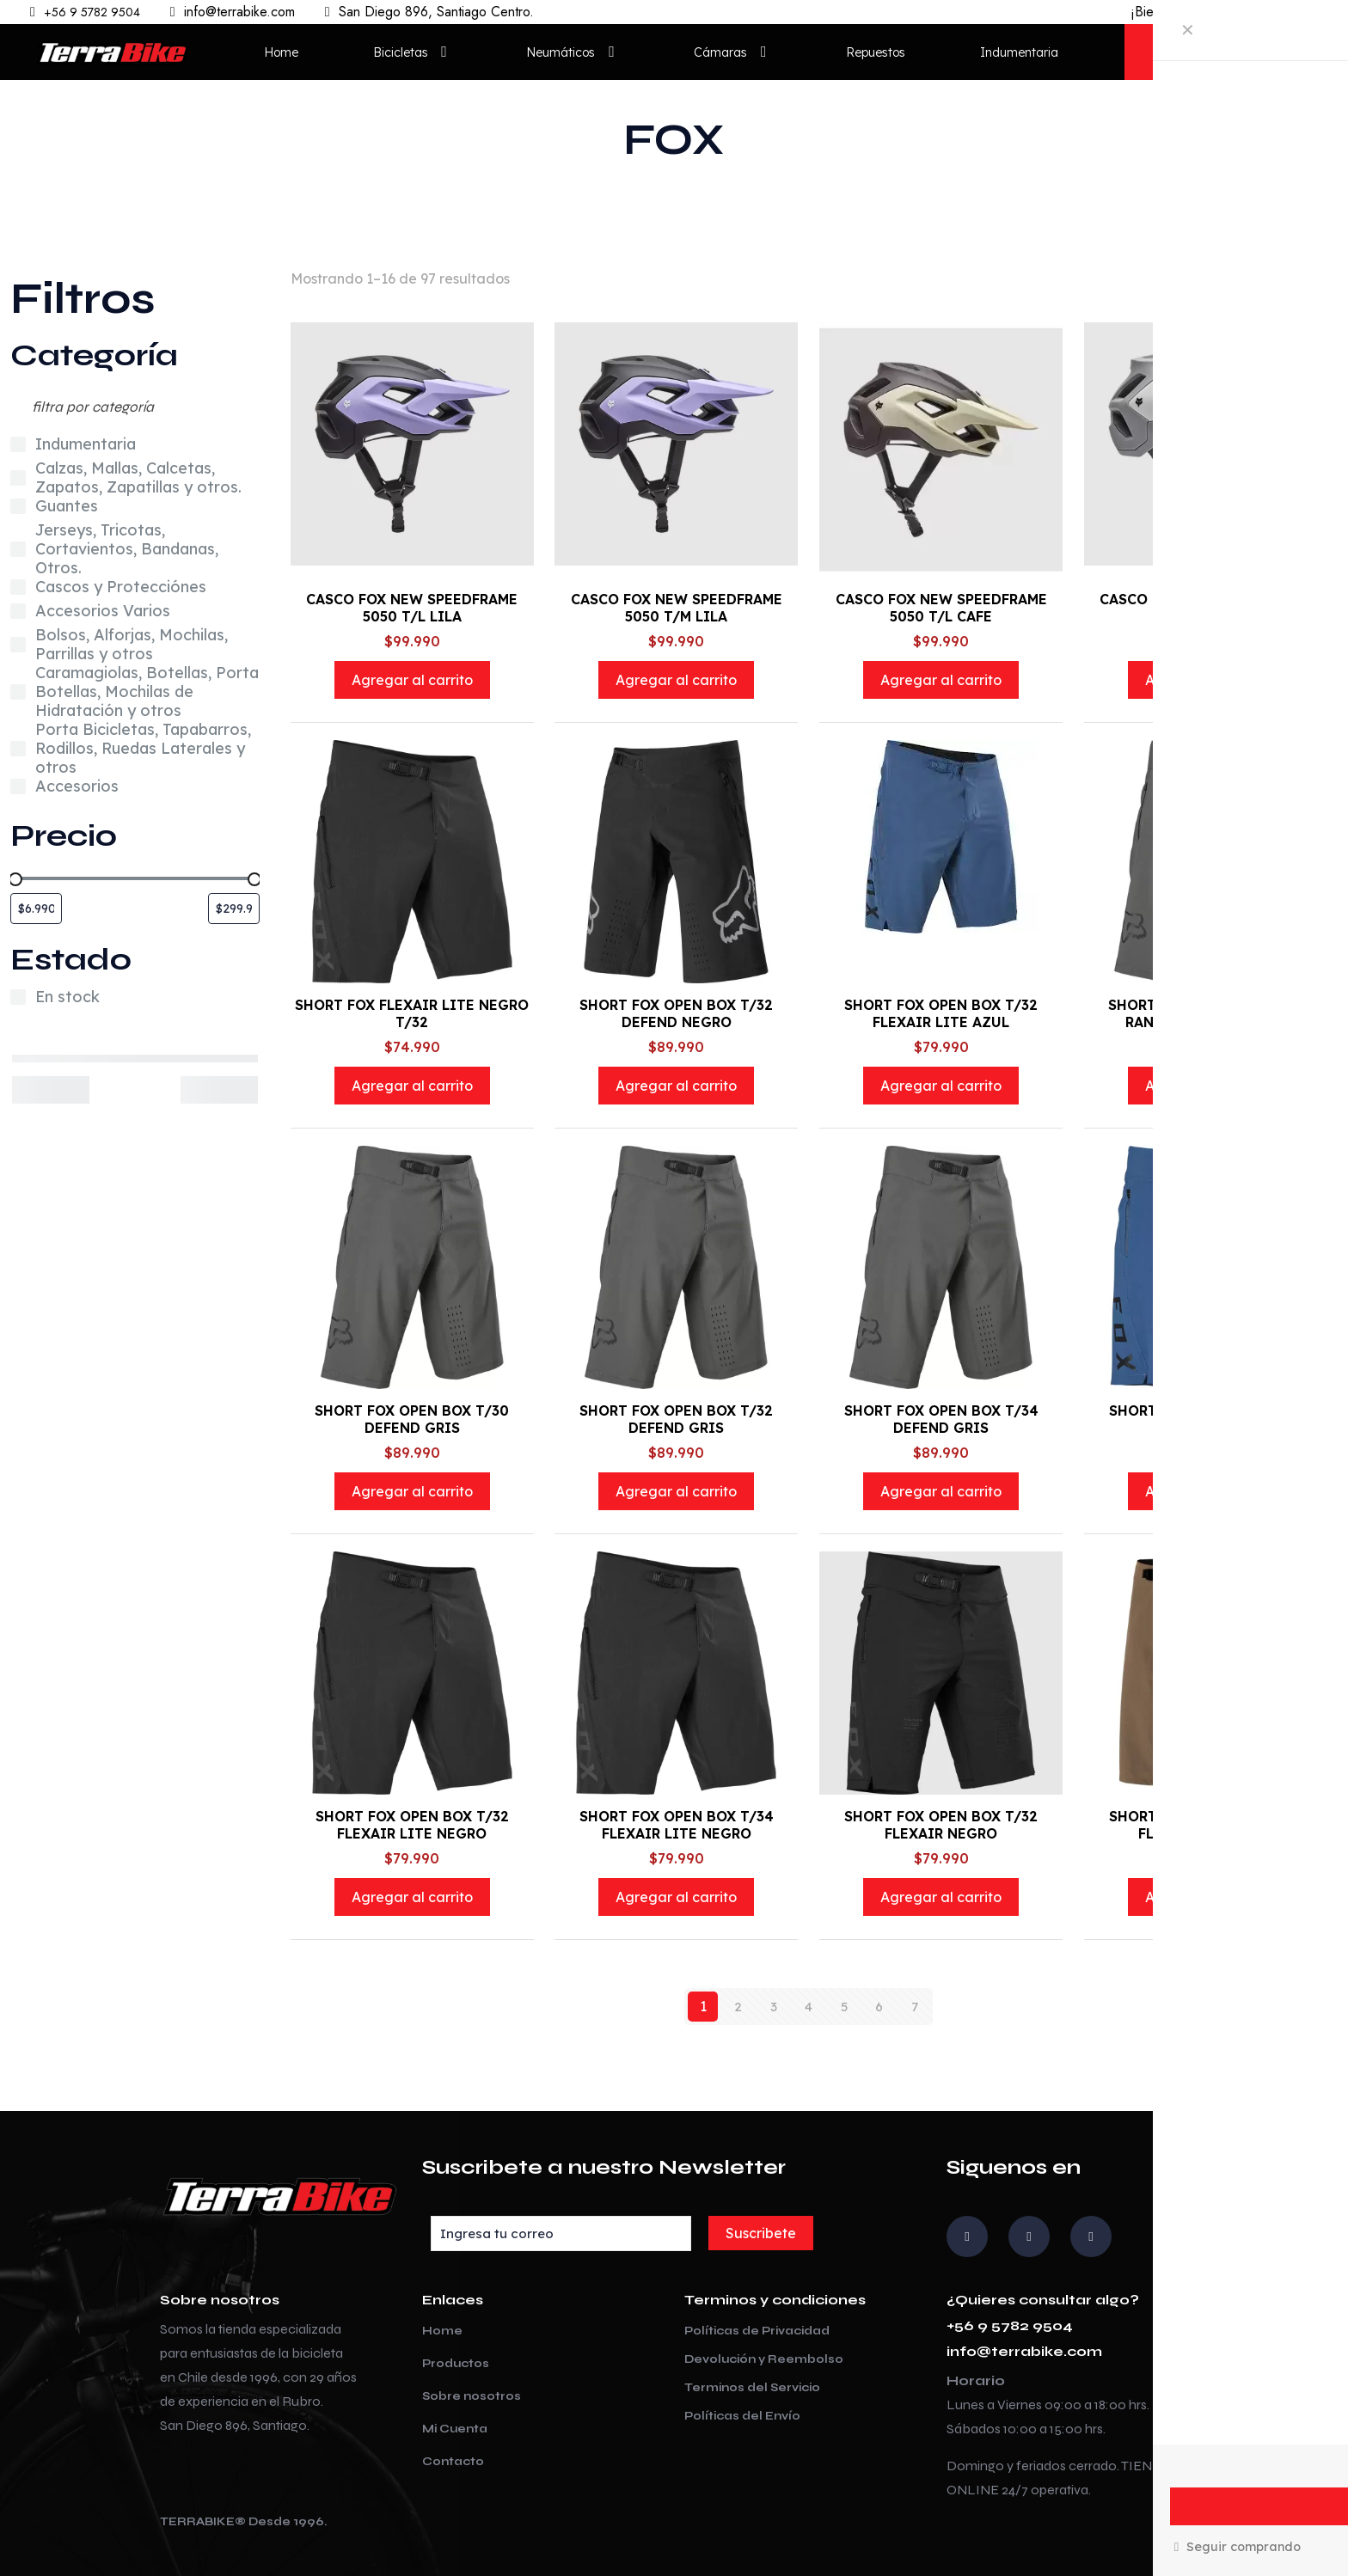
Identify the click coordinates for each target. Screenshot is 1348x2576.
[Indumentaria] (18, 444)
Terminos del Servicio (752, 2388)
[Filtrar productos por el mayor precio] (234, 908)
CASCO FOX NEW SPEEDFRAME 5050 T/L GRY (1205, 607)
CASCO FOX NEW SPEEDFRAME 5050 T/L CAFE (941, 607)
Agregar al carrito (412, 679)
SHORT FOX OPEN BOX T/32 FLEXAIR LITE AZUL (941, 1013)
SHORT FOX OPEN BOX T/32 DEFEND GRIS (676, 1419)
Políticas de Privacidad (757, 2331)
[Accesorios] (18, 786)
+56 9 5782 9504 (1010, 2325)
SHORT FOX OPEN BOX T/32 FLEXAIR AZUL (1205, 1419)
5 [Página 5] (844, 2006)
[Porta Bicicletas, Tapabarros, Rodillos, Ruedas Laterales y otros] (18, 748)
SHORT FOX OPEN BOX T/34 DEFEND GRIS (941, 1419)
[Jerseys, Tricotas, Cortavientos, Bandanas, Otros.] (18, 549)
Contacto (453, 2462)
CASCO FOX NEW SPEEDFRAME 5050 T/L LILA (412, 607)
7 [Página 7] (914, 2006)
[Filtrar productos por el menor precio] (36, 908)
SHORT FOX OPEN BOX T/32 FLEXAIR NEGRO (941, 1825)
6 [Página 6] (879, 2006)
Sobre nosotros (471, 2396)
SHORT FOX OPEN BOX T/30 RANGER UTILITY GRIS (1205, 1013)
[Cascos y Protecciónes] (18, 587)
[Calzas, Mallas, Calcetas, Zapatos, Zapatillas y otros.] (18, 478)
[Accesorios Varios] (18, 611)
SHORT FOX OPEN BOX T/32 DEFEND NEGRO (676, 1013)
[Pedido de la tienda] (1265, 278)
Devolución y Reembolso (763, 2359)
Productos (455, 2364)
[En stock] (18, 997)
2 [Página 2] (738, 2006)
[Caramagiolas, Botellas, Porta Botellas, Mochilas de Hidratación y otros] (18, 692)
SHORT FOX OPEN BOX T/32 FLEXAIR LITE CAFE (1205, 1825)
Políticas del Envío (742, 2416)
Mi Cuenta (454, 2429)
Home (442, 2331)
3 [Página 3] (773, 2006)
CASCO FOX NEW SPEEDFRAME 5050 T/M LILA (676, 607)
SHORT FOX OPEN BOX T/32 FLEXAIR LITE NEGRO (412, 1825)
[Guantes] (18, 506)
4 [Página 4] (809, 2006)
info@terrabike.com (1024, 2351)
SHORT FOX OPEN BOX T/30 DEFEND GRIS (412, 1419)
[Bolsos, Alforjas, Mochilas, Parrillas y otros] (18, 644)
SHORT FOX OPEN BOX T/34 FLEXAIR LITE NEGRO (676, 1825)
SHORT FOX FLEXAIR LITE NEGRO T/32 (412, 1013)
